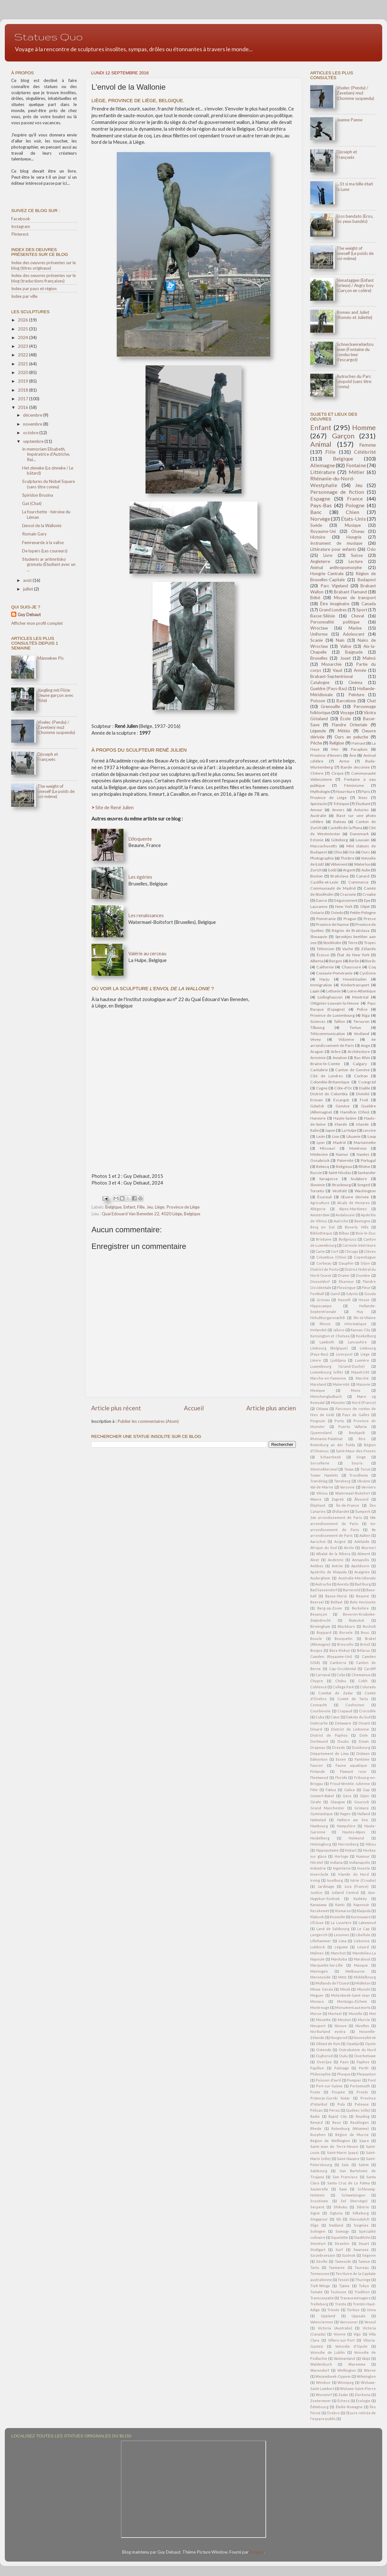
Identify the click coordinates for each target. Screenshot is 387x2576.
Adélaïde (361, 1541)
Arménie (318, 1057)
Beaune (362, 1596)
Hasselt (344, 1300)
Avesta (343, 1584)
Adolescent (353, 634)
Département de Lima (329, 1753)
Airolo (349, 1547)
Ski (338, 2219)
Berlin (354, 960)
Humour (363, 1856)
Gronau (323, 1300)
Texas (349, 1469)
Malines (317, 1953)
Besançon (318, 1614)
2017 (23, 398)
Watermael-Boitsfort (352, 1493)
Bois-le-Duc (366, 1233)
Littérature (322, 472)
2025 (23, 328)
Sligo (314, 2225)
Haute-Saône (344, 1118)
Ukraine (363, 1481)
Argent (349, 870)
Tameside (343, 2261)
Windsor (323, 2382)
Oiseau (357, 531)
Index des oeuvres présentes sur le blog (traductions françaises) (43, 278)
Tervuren (361, 1021)
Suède (316, 525)
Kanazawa (318, 1905)
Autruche (323, 1584)
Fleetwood (319, 1777)
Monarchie (331, 664)
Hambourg (319, 1826)
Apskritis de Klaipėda (328, 1572)
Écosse (323, 954)
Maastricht (360, 1372)
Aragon (316, 1051)
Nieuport (318, 2026)
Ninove (341, 2026)
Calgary (360, 1063)
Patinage (341, 2068)
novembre (33, 424)
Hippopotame (327, 1850)
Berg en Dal (322, 1227)
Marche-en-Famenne (328, 1378)
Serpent (317, 2207)
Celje (340, 1675)
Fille (141, 1207)
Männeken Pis (50, 658)
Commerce (358, 882)
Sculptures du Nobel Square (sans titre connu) (48, 484)
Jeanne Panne (349, 119)
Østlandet (340, 1511)
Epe (367, 900)
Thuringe (363, 2280)
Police (362, 1009)
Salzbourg (318, 2171)
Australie (318, 815)
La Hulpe (349, 1130)
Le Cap (363, 1929)
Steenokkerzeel (323, 1469)
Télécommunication (327, 1033)
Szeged (363, 1184)
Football (317, 1294)
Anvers (338, 809)
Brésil (365, 1644)
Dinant (364, 1723)
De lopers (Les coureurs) (44, 550)
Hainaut (358, 743)
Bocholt (369, 1626)
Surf (339, 2249)
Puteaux (361, 2104)
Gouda (370, 1294)
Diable (364, 1088)
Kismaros (343, 1911)
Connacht (318, 1705)
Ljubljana (338, 1360)
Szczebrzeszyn (322, 2255)
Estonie (316, 839)
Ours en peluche (351, 736)
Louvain (362, 839)
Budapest (367, 579)
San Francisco (345, 2177)
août (28, 580)
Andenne (336, 1560)
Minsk (345, 1989)
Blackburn (346, 1626)
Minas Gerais (321, 1989)
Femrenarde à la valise (43, 542)
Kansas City (360, 1330)
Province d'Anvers (326, 755)
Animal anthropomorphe (336, 567)
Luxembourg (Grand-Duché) (337, 1366)
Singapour (319, 2219)
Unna (371, 2310)
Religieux (344, 1166)
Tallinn (339, 1021)
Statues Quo (48, 36)
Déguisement (346, 900)
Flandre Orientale (349, 724)
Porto (339, 1421)
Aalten (364, 1535)
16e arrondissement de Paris (336, 1517)
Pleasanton (366, 2074)
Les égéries (140, 877)
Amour (316, 809)
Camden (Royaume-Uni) (331, 1656)
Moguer (317, 1995)
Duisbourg (361, 1747)
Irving (315, 1880)
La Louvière (341, 1922)
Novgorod (338, 2037)
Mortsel (335, 2013)
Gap (366, 1790)
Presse (370, 918)
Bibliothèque (321, 1233)
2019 (23, 381)
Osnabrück (319, 1160)
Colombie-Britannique (329, 1082)
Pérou (334, 2110)
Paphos (363, 2062)
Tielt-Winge (320, 2286)
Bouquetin (343, 1638)
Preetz (362, 2092)
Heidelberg (319, 1838)
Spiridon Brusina (37, 495)
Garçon (343, 436)
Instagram (20, 226)
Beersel (317, 1602)
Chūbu (340, 1681)
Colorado (368, 1687)
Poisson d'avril (328, 2080)
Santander (367, 1172)
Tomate (316, 2292)
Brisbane (323, 1239)
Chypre (316, 1681)
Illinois (325, 1324)
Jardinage (326, 1886)
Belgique (113, 1207)
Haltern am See (352, 1820)
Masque (361, 1965)
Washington (365, 1190)
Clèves (370, 1251)
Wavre (315, 1499)
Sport (361, 609)
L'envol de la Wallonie (41, 525)
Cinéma (355, 682)
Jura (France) (356, 1886)
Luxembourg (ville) (326, 1372)
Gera (347, 1796)
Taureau (362, 2267)
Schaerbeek (330, 1457)
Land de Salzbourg (332, 1929)
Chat (371, 700)
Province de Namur (332, 924)
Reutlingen (359, 2122)
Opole (370, 2044)
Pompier (354, 2080)
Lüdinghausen (330, 997)
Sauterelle (319, 2189)
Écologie (363, 2401)
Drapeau (317, 1747)
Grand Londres (333, 609)
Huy (360, 1311)
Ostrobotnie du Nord (357, 2050)
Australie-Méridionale (357, 1578)
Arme (344, 761)
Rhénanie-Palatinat (326, 1439)
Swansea (360, 2249)
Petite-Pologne (363, 912)
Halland (363, 1814)
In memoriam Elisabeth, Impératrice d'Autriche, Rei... (46, 454)
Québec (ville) (358, 2110)
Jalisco (338, 1330)
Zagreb (338, 1499)
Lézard (363, 1947)
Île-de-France (347, 1505)
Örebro (333, 2413)
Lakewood (367, 1922)
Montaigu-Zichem (352, 2001)
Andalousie (345, 1215)
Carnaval (322, 1675)
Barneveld (351, 1590)
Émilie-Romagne (349, 2407)
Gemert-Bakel (322, 1796)
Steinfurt (318, 2243)
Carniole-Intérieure (359, 1245)
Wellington (346, 2370)
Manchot (338, 1953)
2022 (23, 354)
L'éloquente (140, 839)
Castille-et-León (324, 882)
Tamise (364, 2261)
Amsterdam (319, 1215)
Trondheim (358, 1475)
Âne (352, 755)
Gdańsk (317, 1106)
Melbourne (355, 1971)
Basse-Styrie (336, 1596)
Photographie (322, 858)
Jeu (149, 1207)
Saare (364, 2141)
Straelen (342, 2243)
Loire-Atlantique (361, 991)
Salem (364, 2165)
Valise (345, 646)
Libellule (363, 1935)
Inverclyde (319, 1874)
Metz (342, 1977)
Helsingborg (320, 1844)
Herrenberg (348, 1844)
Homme (364, 427)
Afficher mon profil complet (37, 623)
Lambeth (327, 1342)
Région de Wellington (330, 2141)
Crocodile (367, 1711)
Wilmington (366, 2376)
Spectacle (318, 803)
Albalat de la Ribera (333, 1554)
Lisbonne (362, 1941)
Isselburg (335, 1880)
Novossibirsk (364, 2037)
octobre (31, 432)
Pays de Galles (355, 1415)
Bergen (335, 960)
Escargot (341, 1099)
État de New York (353, 954)
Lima (342, 1941)
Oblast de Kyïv (328, 2044)
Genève (343, 1106)
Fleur (366, 1287)
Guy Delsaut (29, 614)
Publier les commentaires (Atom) (148, 1421)
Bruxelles (319, 658)
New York (343, 906)
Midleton (363, 1983)
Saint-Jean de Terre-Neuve (334, 2146)
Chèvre (316, 773)
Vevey (315, 1039)
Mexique (317, 1390)
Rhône (364, 1166)
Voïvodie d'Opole (351, 2346)
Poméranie (326, 918)
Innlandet (318, 1330)
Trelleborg (319, 2304)
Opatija (352, 2044)
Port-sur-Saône (329, 2086)
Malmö (369, 658)
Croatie (369, 894)
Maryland (318, 1384)
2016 (23, 407)
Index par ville (24, 296)
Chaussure (351, 967)
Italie (314, 1130)
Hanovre (318, 1118)
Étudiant (363, 803)
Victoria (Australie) (335, 2328)
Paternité (345, 1160)
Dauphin (346, 1263)
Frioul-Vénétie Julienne (350, 1783)
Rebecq (322, 1166)
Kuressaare (361, 1917)
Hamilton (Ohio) (354, 1112)
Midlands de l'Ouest (332, 1983)
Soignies (361, 2225)
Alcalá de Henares (353, 1203)
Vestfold (339, 1190)
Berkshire (360, 1608)
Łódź (332, 870)
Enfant (129, 1207)
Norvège (320, 519)
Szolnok (348, 2255)
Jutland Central (345, 1892)
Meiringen (319, 1971)
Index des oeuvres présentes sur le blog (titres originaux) (43, 265)
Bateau (339, 821)
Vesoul (370, 2322)
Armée (360, 670)
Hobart (351, 1850)
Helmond (356, 1838)
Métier (357, 472)
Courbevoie (320, 1711)
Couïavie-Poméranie (334, 973)
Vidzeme (346, 1039)
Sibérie (363, 2207)
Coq (372, 967)
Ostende (323, 2050)
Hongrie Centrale (327, 573)
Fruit (364, 1099)
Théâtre (347, 858)
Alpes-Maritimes (353, 1209)
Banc (316, 512)
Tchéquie (341, 803)
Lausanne (319, 906)
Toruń (365, 1469)
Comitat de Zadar (335, 1693)
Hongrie (353, 537)
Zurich (316, 870)
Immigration (321, 984)
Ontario (317, 912)
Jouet (345, 658)
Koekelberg (366, 1336)
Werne (370, 2370)
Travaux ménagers (355, 2298)
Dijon (365, 1263)
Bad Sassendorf (323, 1590)
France (355, 498)
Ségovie (369, 2255)
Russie (316, 1172)
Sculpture (359, 1178)
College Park (343, 1687)
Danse (321, 900)
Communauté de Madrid (333, 888)
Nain (340, 640)
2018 (23, 390)
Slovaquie (318, 936)
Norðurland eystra (327, 2031)
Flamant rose (353, 1771)
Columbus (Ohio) (331, 1257)
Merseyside (320, 1977)
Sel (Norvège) (354, 2201)
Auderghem (320, 1578)
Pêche (316, 743)
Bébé (315, 597)
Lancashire (357, 1342)
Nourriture (345, 791)
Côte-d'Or (343, 1088)
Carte (320, 1251)
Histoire (317, 537)
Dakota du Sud (358, 1717)
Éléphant (317, 1505)
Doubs (343, 1741)
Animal (320, 444)
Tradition (362, 2292)
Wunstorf (324, 2395)
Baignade (354, 652)
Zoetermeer (320, 2401)
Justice (316, 1892)
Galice (349, 1790)
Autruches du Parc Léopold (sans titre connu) (353, 381)
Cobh (362, 1681)
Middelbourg (365, 1977)
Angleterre (320, 561)
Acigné (340, 1541)
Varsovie (347, 1487)
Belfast (337, 1602)
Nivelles (362, 2026)
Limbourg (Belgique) (329, 1348)
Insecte (363, 1868)
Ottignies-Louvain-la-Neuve (334, 1003)
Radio (315, 2116)
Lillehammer (320, 1941)
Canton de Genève (352, 1069)
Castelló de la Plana (345, 827)
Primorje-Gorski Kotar (330, 2098)
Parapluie (359, 749)
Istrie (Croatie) (363, 1880)
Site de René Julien (114, 807)
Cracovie (348, 894)
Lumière (362, 1360)
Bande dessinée (355, 767)
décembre (33, 415)
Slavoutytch (359, 2219)
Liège (159, 1207)
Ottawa (322, 1408)
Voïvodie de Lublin (327, 2352)
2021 (23, 363)
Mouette (323, 2020)
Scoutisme (319, 2201)
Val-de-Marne (321, 1487)
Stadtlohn (362, 2237)
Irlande (341, 1124)
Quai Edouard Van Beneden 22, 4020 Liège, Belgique (151, 1213)
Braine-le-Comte (325, 1063)
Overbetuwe (365, 2056)
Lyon (321, 1142)
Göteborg (339, 839)
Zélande (368, 948)
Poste (315, 2092)
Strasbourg (341, 1184)
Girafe (315, 1802)
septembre (33, 441)
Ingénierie (342, 1868)
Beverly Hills (356, 1227)
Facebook (20, 218)
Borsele (346, 1632)
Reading (362, 2116)
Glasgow (337, 1802)
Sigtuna (336, 2213)
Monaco (317, 2001)
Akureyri (368, 1547)
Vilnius (322, 1493)
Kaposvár (361, 1905)
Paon (344, 2062)
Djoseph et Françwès (47, 757)
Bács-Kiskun (339, 1650)
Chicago (351, 1251)
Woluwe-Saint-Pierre (358, 2388)
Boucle (316, 1638)
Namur (342, 1154)
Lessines (341, 1935)
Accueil (194, 1408)
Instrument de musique (336, 543)
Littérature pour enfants (333, 549)
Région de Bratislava (350, 930)
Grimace (361, 1808)
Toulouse (338, 2292)
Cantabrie (319, 1069)
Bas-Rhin (362, 1057)
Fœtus (331, 1790)
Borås (370, 960)
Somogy (342, 2231)
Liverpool (344, 1354)
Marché (362, 1378)
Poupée (338, 2092)
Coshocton (354, 1705)
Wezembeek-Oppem (333, 2376)
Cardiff (370, 1669)
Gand (335, 1294)
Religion (336, 743)
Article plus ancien (271, 1408)
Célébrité (365, 452)
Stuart (364, 2243)
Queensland (321, 1433)
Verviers (368, 1487)
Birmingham (320, 1626)
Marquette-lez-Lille (326, 1965)
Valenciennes (321, 2322)
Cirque (337, 773)
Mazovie (363, 1384)
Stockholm (332, 942)
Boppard (324, 1632)
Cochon (361, 1075)
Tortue (355, 1027)
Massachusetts (323, 846)
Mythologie (320, 791)
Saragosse (328, 1178)
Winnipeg (345, 2382)
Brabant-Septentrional (331, 676)
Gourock (361, 1802)
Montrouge (319, 2007)
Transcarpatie (322, 2298)
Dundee (363, 1275)
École (345, 718)
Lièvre (315, 1360)
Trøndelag (319, 1481)
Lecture (356, 561)
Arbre (336, 1051)
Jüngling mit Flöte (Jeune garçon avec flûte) (55, 695)
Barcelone (346, 700)
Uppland (328, 2316)
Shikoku (340, 2207)
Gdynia (352, 1294)
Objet (365, 906)
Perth (363, 2068)
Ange (365, 1045)
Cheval (357, 615)
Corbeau (323, 1263)
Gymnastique (321, 1814)
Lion (335, 1136)
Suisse (357, 555)
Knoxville (337, 1917)
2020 (23, 372)
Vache (347, 948)
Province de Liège (183, 1207)
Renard (316, 2122)
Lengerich (319, 1935)
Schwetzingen (353, 2195)
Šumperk (362, 1511)
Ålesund (361, 1499)
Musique (353, 525)
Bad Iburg (363, 1584)
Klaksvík (317, 1917)
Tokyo (364, 2286)
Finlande (317, 1771)
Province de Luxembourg (332, 1015)
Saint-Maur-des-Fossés (356, 1451)
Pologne (354, 505)
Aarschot (318, 1541)
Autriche (341, 1221)
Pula (341, 2104)
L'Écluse (317, 1922)
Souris (357, 1463)
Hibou (371, 1844)
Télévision (325, 948)
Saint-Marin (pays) (343, 2152)
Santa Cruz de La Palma (348, 2183)
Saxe (343, 2189)
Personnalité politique (334, 621)
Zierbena (362, 2395)
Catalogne (319, 682)
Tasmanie (337, 2267)
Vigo (357, 2334)
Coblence (318, 1687)
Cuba (319, 1717)
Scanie (316, 640)
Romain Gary (34, 533)
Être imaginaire (334, 603)
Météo (344, 730)
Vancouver (349, 2322)
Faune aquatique (351, 1765)
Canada (368, 603)
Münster (338, 1402)
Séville (322, 2261)
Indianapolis (359, 1862)
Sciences (318, 1021)
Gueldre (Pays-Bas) (328, 688)
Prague (350, 918)
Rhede (315, 2128)
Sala (345, 2165)
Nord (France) (364, 1402)
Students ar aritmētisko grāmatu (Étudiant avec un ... (48, 564)
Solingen (317, 2231)
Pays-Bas (321, 505)
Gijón (364, 1796)
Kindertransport (355, 984)
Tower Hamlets (324, 1475)
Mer (335, 749)
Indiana (336, 1862)
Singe (361, 1457)
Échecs (343, 2401)
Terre (353, 942)
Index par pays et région (34, 288)
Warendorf (319, 2370)
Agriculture (319, 1203)
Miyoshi (363, 1989)
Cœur (335, 1717)
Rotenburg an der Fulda (332, 1445)
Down (364, 1741)
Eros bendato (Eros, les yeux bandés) (354, 219)
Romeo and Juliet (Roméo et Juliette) (354, 315)
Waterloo (362, 864)
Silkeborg (360, 2213)
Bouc (365, 1632)
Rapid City (337, 2116)
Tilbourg (317, 1027)
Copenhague (365, 1257)
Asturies (361, 809)
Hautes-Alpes (353, 1832)
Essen (341, 1759)
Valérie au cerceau (147, 953)
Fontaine (356, 465)
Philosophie (320, 2074)
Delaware (343, 1723)
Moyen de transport (355, 597)
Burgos (316, 1650)
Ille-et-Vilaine (364, 1318)
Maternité (341, 1384)
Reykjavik (357, 1433)
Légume (341, 1947)
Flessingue (346, 1287)
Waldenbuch (321, 2364)
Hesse (364, 1300)
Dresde (338, 1747)
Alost (314, 1560)
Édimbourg (319, 2407)
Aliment (363, 1554)
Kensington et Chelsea (330, 1336)
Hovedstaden (355, 979)
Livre (327, 555)
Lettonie (333, 991)
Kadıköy (360, 1898)
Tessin (343, 2280)
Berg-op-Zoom (329, 1608)
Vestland (361, 1033)
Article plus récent (116, 1408)
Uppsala (358, 2316)
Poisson (317, 700)
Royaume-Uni (323, 531)
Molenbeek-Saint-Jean (350, 1995)
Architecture (359, 1051)
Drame (343, 1275)
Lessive (369, 1130)
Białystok (356, 1620)
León (320, 1136)
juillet (28, 588)
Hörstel (316, 1862)
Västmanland (344, 2358)
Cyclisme (367, 973)
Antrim (337, 1566)
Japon (330, 1130)
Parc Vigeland (334, 585)
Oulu (343, 2056)
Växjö (366, 2358)
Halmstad (318, 1820)
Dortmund (319, 1741)
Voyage (347, 712)
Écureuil (324, 1196)
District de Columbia (329, 1093)
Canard (362, 876)
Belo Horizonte (363, 1602)
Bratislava (339, 876)
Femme (367, 445)
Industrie (318, 1868)
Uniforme (319, 634)
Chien (352, 512)
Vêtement (339, 864)
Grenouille (330, 706)
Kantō (339, 1905)
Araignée (362, 1572)
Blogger (256, 2552)
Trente (340, 2304)
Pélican (316, 2110)
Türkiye (353, 2310)
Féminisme (354, 785)
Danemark (359, 833)
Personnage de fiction (337, 492)
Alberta (316, 960)
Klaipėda (364, 1911)
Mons (355, 1390)
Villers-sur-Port (341, 2340)
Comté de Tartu (352, 1699)
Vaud (337, 670)
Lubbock (317, 1947)
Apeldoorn (360, 1566)
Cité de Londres (326, 1075)
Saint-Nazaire (348, 2158)
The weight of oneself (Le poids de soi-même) (56, 791)
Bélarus (363, 1650)
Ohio (337, 852)
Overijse (324, 2062)
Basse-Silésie (322, 615)
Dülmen (363, 1753)
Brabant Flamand (350, 591)
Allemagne (322, 465)
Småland (336, 2225)
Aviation (340, 1057)
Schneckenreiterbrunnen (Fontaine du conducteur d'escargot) (355, 352)
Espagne (320, 498)
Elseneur (346, 1281)
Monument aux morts (353, 2007)
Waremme (357, 2364)
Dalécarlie (319, 1723)
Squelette (339, 2237)
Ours (365, 852)
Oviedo (337, 912)
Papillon (317, 2068)
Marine (355, 628)
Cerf (334, 1251)
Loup (371, 1136)
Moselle (355, 2013)
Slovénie (317, 1184)
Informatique (355, 1324)
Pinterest (19, 234)
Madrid (339, 1142)
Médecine (319, 1154)
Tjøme (344, 2286)
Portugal (368, 1160)
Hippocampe (321, 1306)
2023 (23, 346)
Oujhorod (324, 2056)
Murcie (364, 2020)
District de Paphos (329, 1735)
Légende (318, 730)
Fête (314, 1790)
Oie (351, 852)
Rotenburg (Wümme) (350, 2128)
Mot (372, 2013)
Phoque (344, 2074)
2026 (23, 319)
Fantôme (362, 1759)
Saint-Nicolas (339, 1172)
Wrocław (319, 628)
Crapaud (344, 1711)
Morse (315, 2013)
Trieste (333, 2310)
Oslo (371, 549)
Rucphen (318, 2134)
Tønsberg (342, 1481)
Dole (363, 1735)
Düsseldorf (320, 1281)
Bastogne (362, 1221)
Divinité (362, 1093)
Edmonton (319, 1759)
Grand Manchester (327, 1808)
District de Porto (324, 1269)
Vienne (340, 2334)
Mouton (344, 2020)
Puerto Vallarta (352, 1426)
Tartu (314, 2267)
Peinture (356, 694)
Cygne (322, 1088)
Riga (366, 1015)
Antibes (316, 1566)
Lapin (315, 991)
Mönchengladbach (326, 1396)
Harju (324, 979)
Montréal (360, 997)
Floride (341, 1777)
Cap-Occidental (342, 1669)
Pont (372, 2080)
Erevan (316, 1099)
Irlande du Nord (353, 1874)
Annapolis (360, 1560)
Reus (336, 2122)
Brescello (345, 1644)
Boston (316, 876)
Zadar (343, 2395)
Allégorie (318, 1209)
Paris (365, 791)
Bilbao (344, 1233)
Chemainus (361, 1675)
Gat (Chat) (32, 503)
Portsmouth (360, 2086)
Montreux (358, 1148)
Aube (365, 870)
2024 (23, 337)
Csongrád (367, 1082)
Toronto (317, 1190)
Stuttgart (317, 2249)
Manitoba (339, 1959)
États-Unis (353, 519)
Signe (315, 2213)
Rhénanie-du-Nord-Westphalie (332, 481)
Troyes (370, 942)
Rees (363, 797)
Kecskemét (319, 1911)
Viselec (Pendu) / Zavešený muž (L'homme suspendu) (56, 727)
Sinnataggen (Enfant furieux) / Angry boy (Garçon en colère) (355, 285)
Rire (362, 1439)
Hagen (345, 1814)
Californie (325, 967)
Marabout (362, 1959)
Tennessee (319, 2273)
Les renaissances (146, 915)
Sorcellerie (319, 1463)
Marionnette (365, 1142)
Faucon (316, 1765)
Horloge (341, 1856)
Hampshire (346, 1826)
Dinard (316, 1729)
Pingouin (317, 1421)
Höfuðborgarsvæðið (327, 1318)
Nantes (363, 1154)
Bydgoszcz (347, 1239)
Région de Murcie (352, 2134)
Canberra (338, 1662)
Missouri (327, 1148)
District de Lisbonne (350, 1729)
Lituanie (353, 1136)
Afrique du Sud (323, 1547)
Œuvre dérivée (355, 1196)
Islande (362, 1124)
